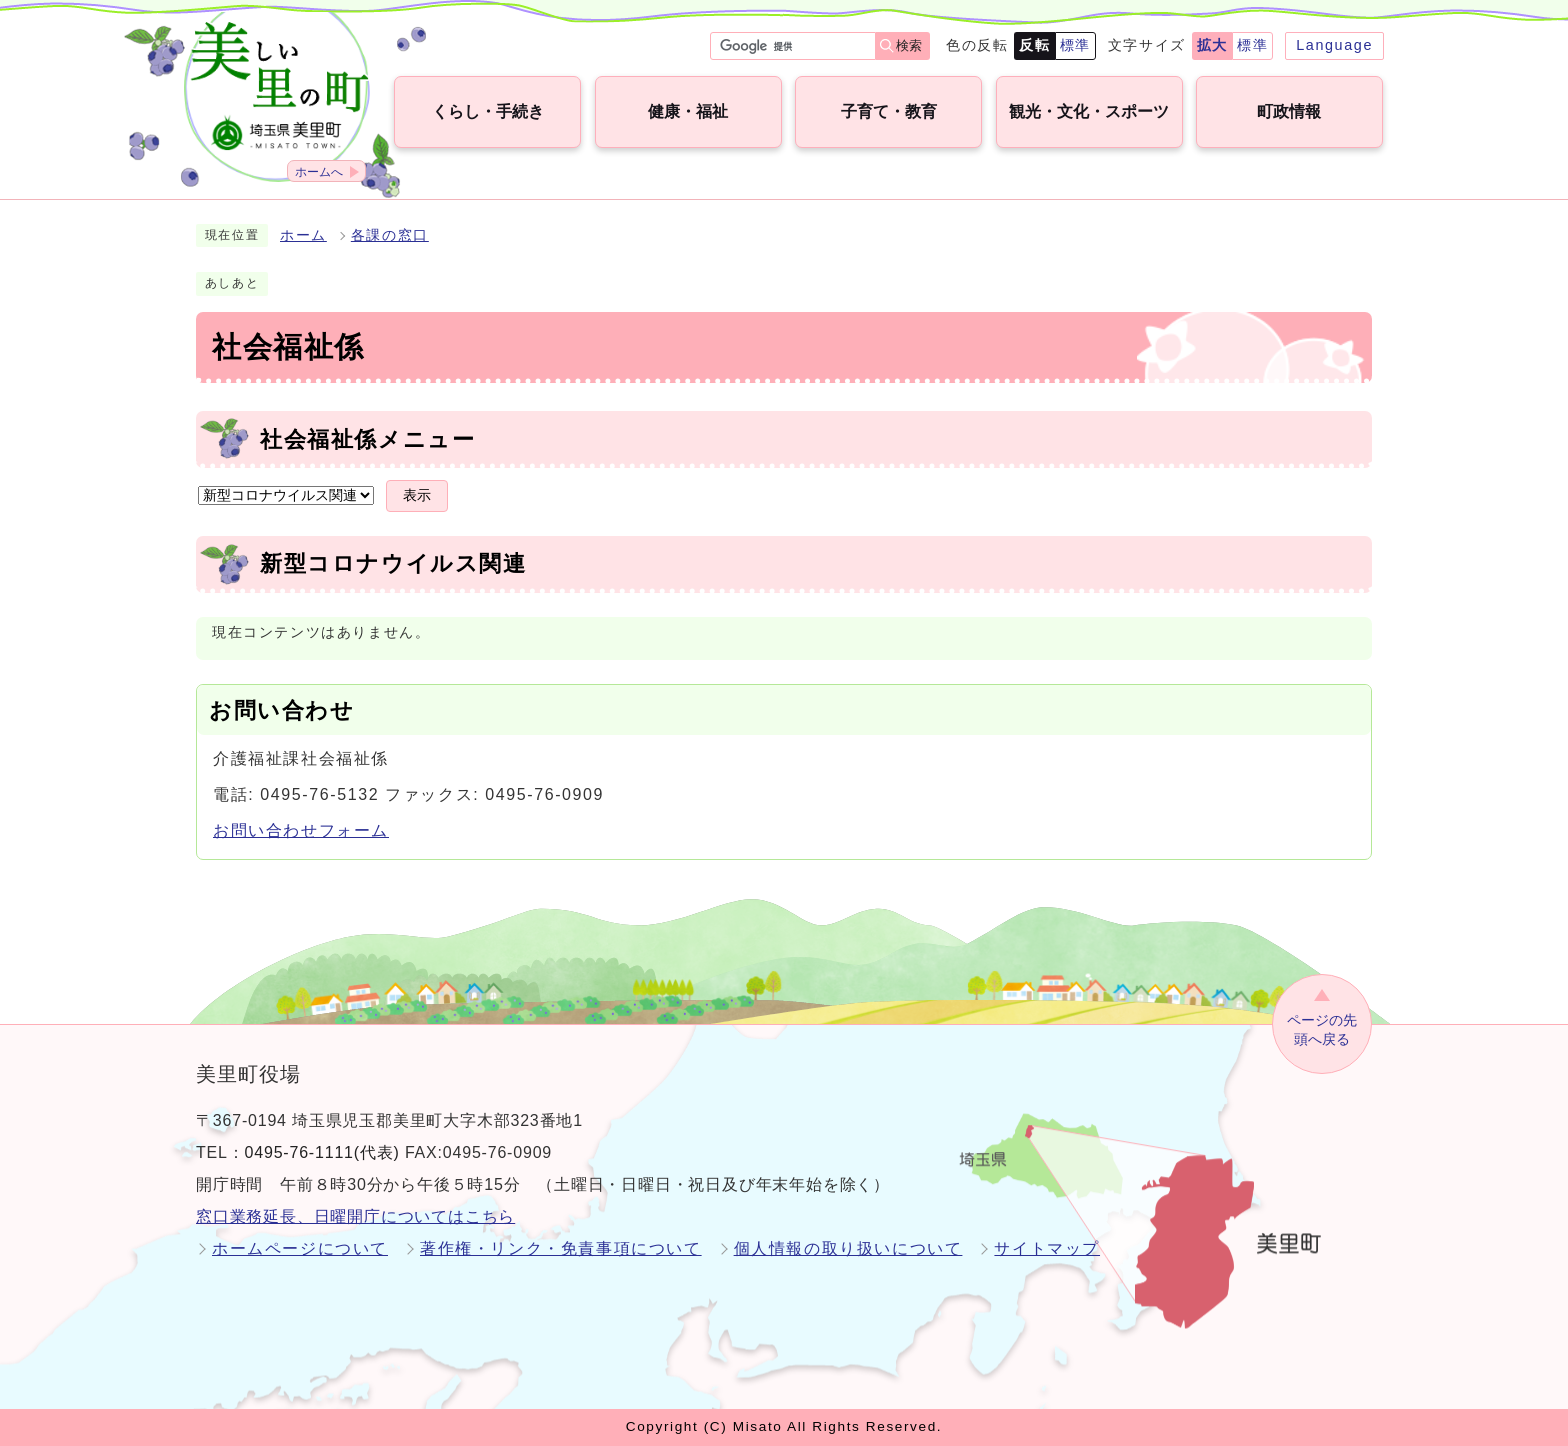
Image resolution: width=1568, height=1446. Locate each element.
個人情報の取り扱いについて (848, 1248)
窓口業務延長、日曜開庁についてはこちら (355, 1216)
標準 (1075, 45)
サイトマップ (1047, 1248)
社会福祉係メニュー (367, 439)
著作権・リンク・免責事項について (561, 1248)
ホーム (303, 235)
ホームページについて (300, 1248)
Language (1334, 45)
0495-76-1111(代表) (322, 1152)
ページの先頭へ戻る (1322, 1029)
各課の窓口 (390, 235)
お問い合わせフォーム (301, 830)
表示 (417, 495)
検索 (909, 45)
